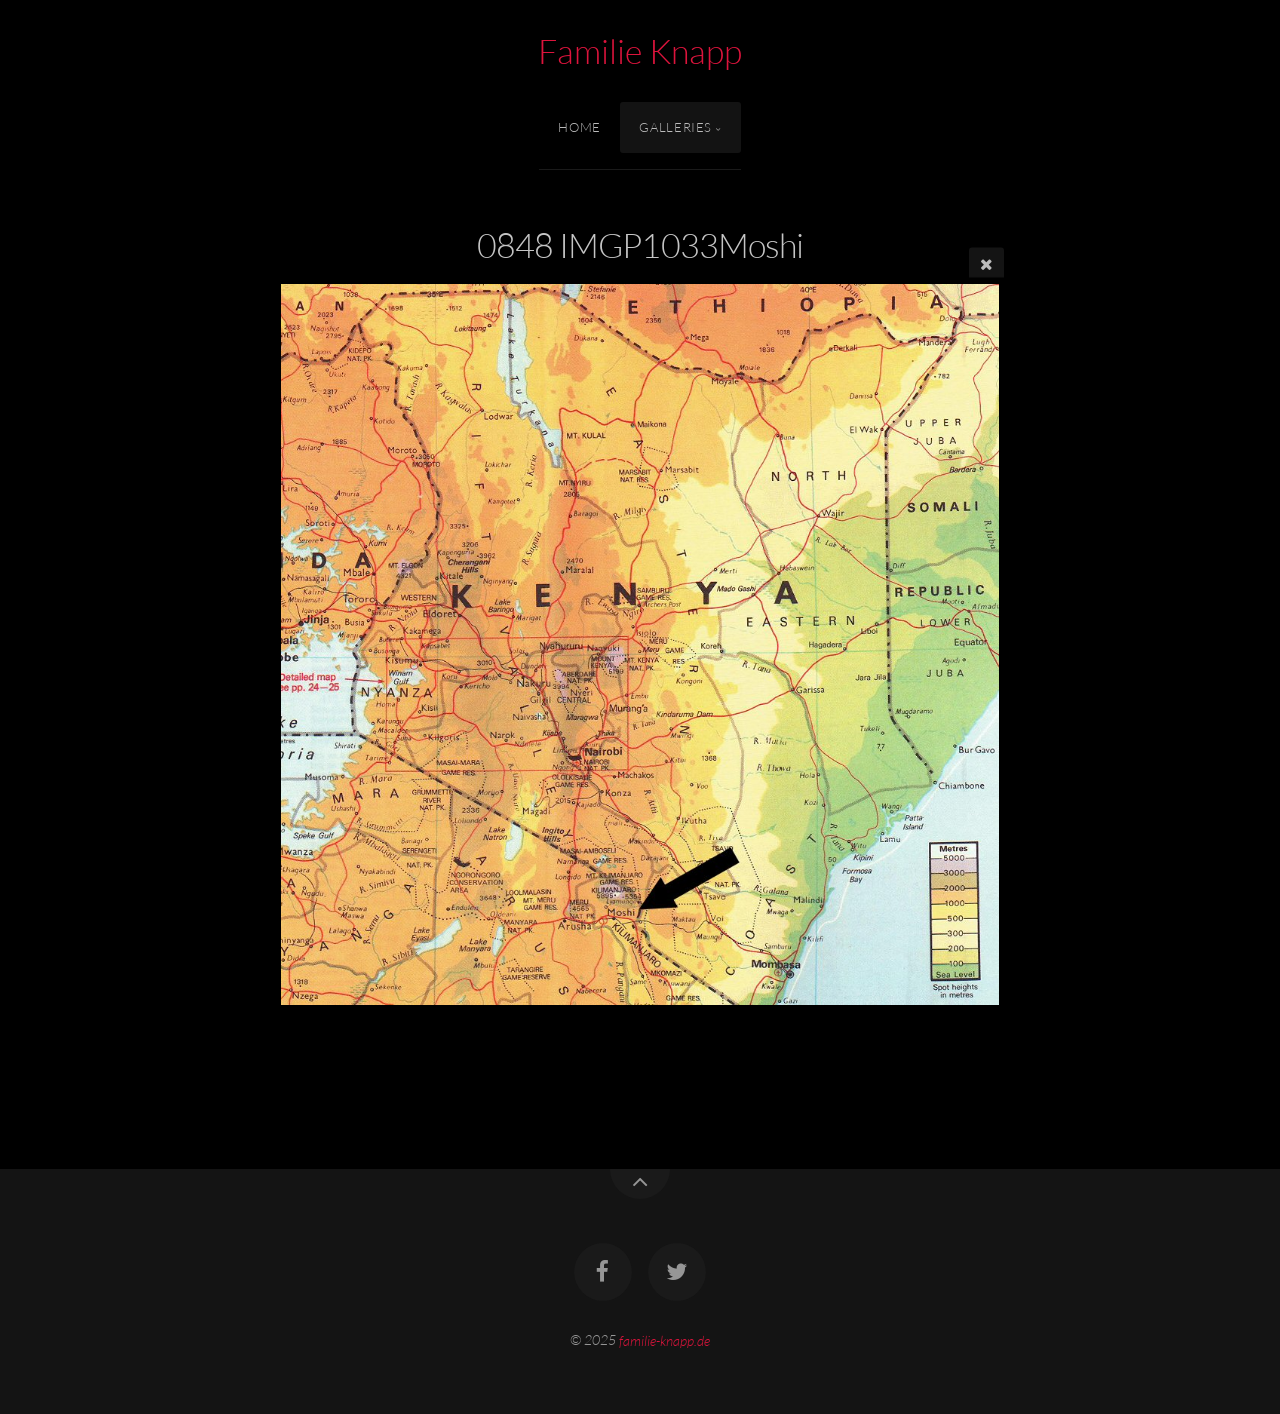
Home (579, 127)
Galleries (675, 127)
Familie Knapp (640, 51)
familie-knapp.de (664, 1339)
